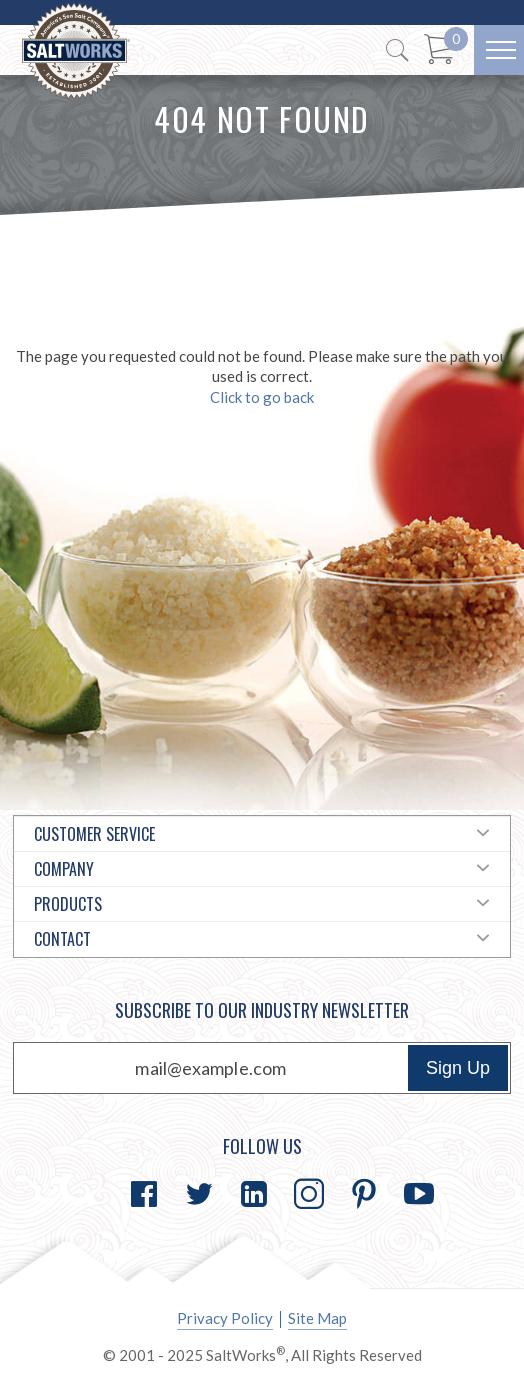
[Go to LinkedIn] (254, 1194)
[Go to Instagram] (309, 1194)
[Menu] (499, 50)
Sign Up (458, 1068)
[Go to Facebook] (144, 1194)
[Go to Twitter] (199, 1194)
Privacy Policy (225, 1318)
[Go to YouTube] (419, 1194)
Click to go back (262, 397)
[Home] (76, 51)
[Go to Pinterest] (364, 1194)
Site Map (317, 1318)
